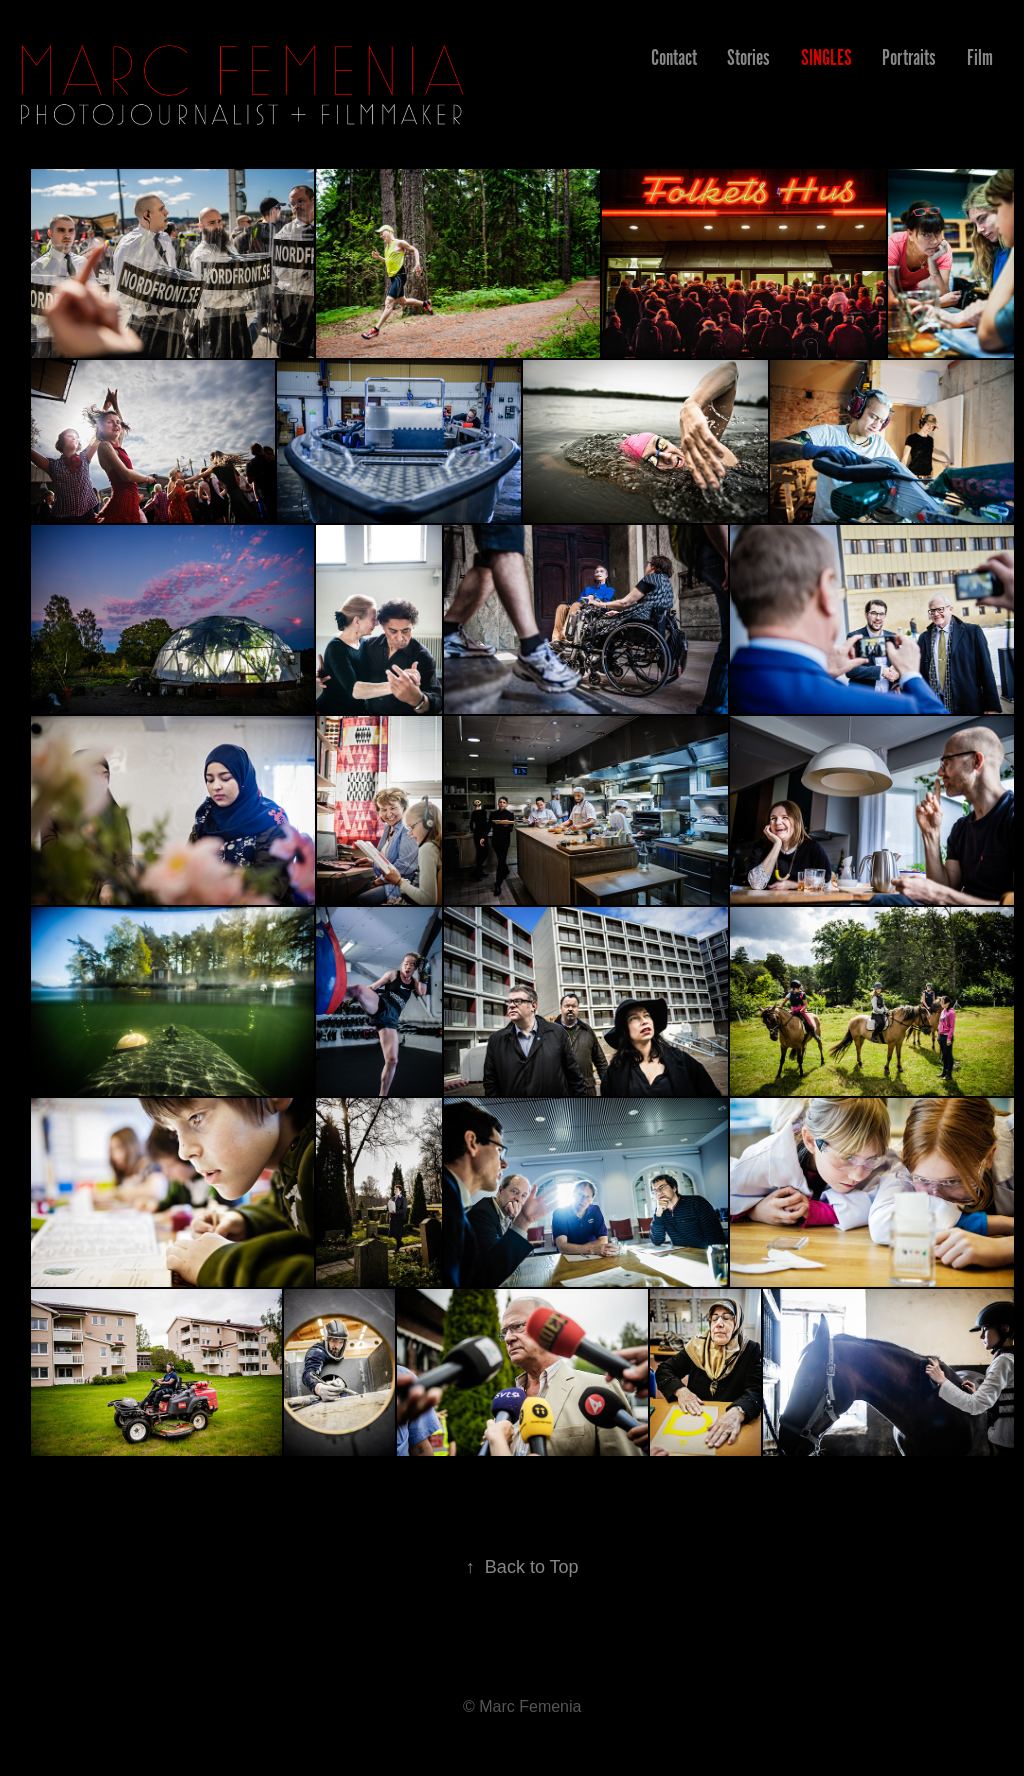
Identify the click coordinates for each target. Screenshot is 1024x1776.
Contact (674, 57)
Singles (826, 57)
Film (980, 57)
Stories (748, 57)
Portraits (909, 57)
